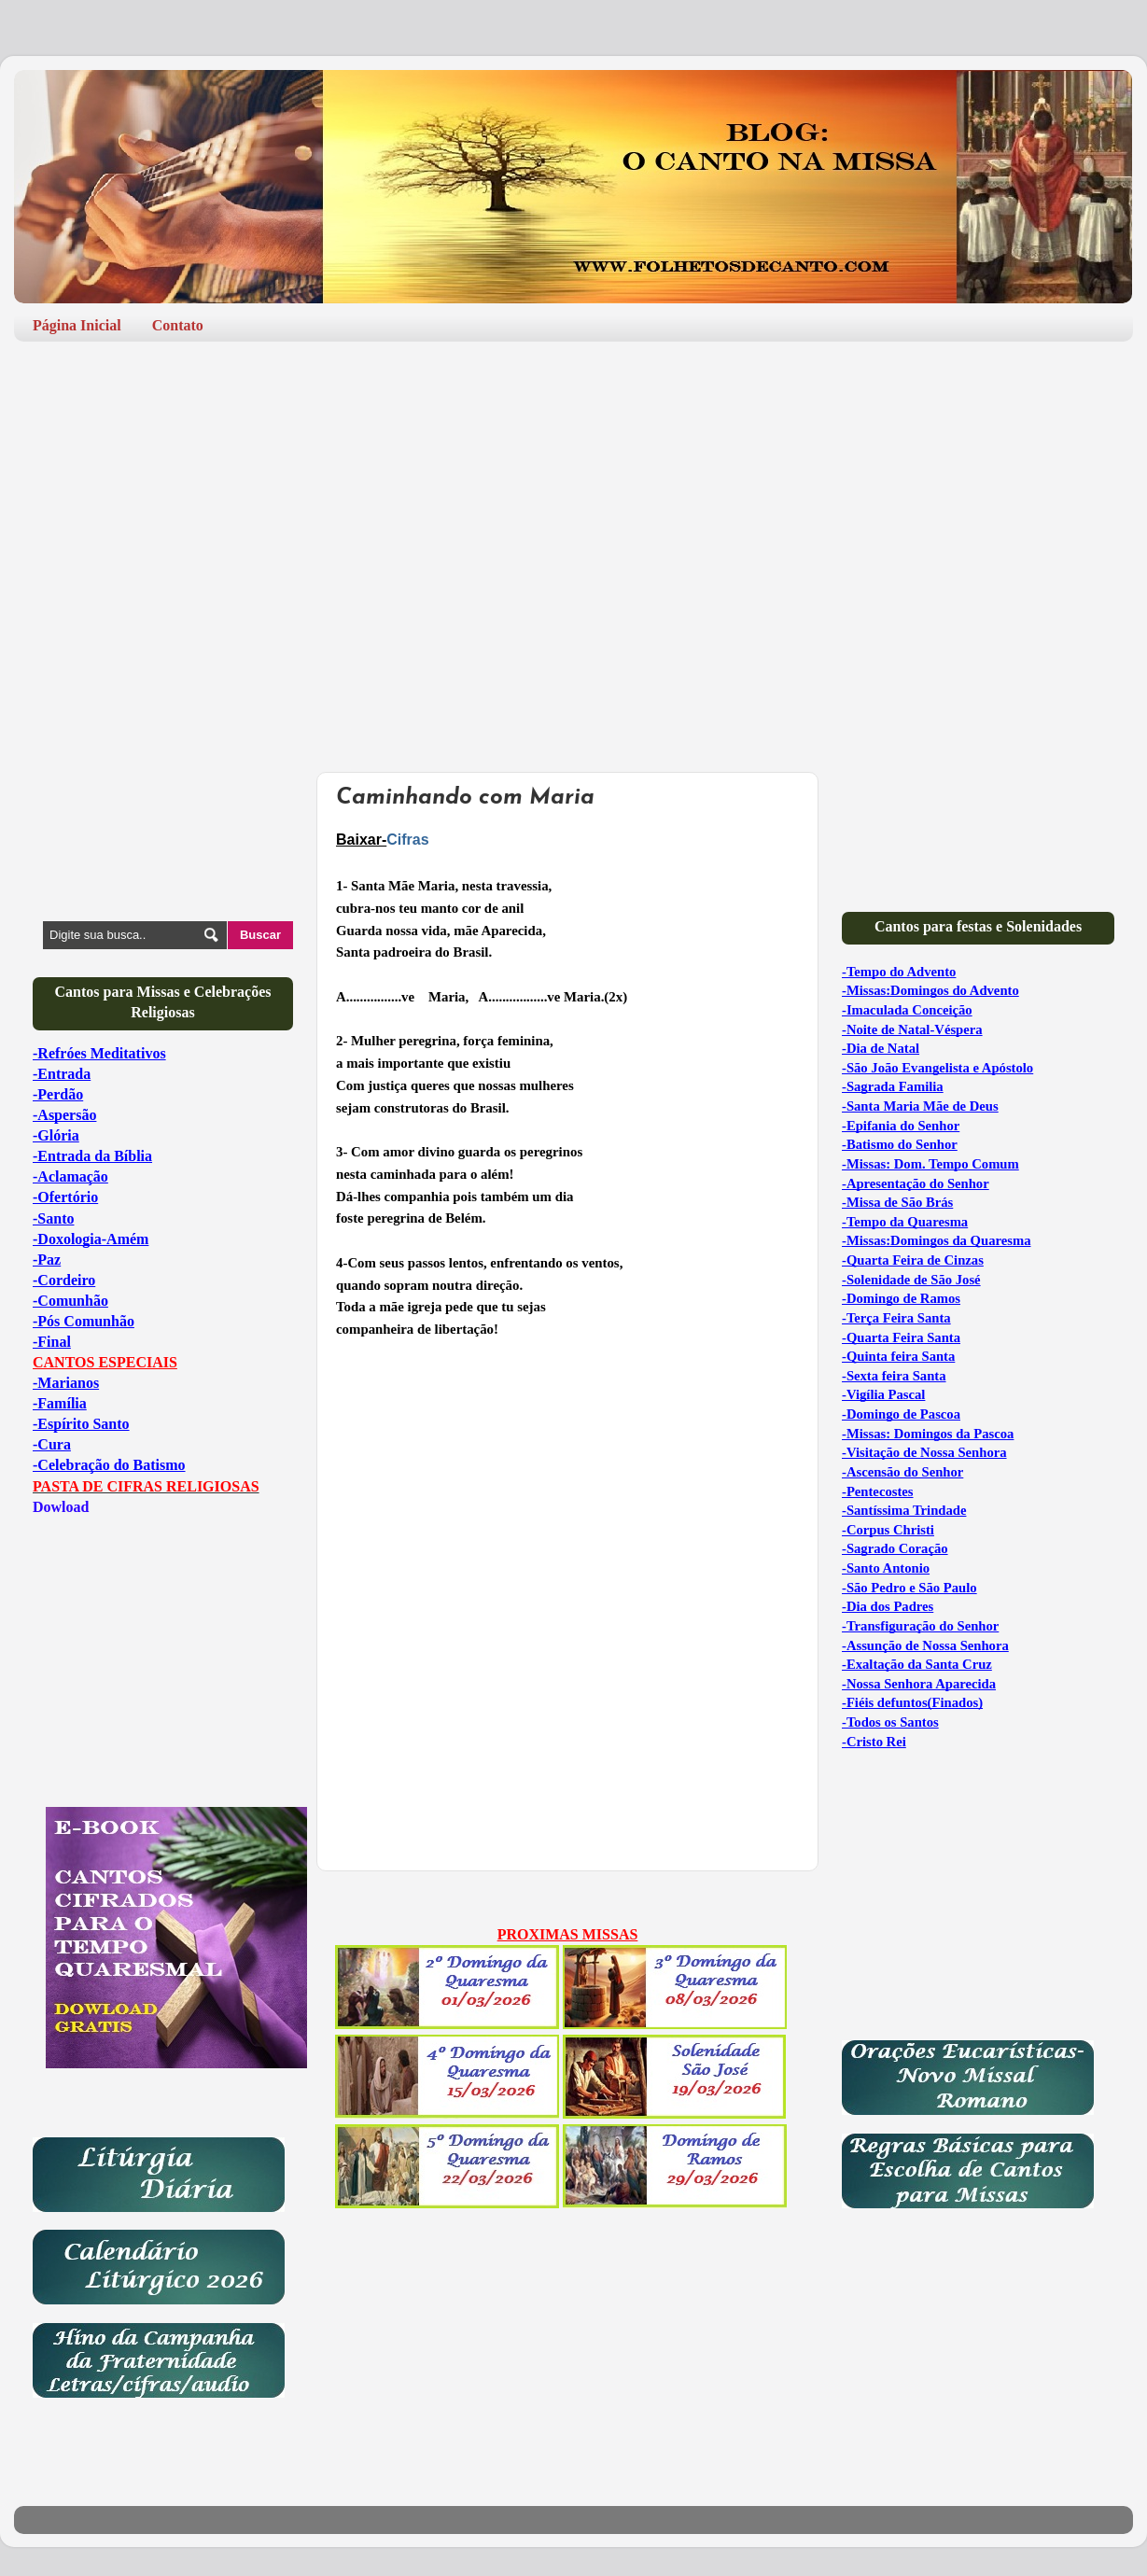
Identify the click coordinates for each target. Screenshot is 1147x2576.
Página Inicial (77, 325)
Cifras (407, 839)
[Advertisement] (573, 500)
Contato (177, 325)
